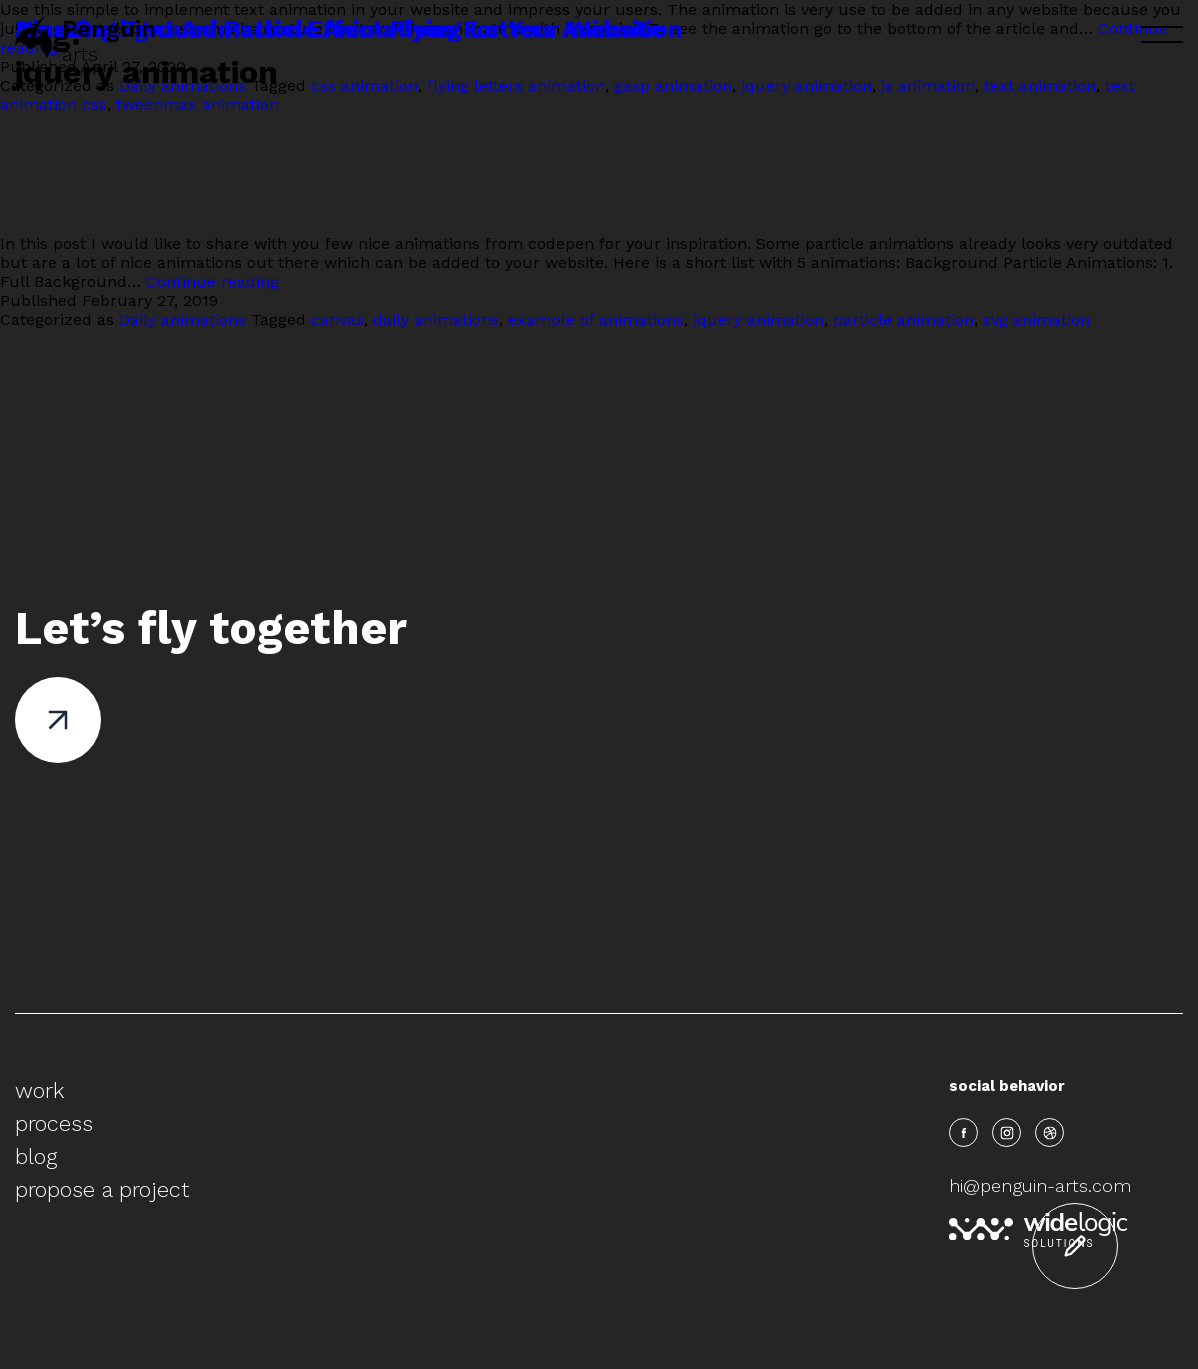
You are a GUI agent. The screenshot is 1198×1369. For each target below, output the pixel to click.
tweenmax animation (197, 104)
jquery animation (758, 319)
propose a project (102, 1189)
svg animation (1036, 319)
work (39, 1090)
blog (36, 1156)
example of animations (596, 319)
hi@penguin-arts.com (1040, 1185)
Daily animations (182, 319)
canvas (337, 319)
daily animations (436, 319)
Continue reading (212, 281)
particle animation (903, 319)
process (54, 1123)
